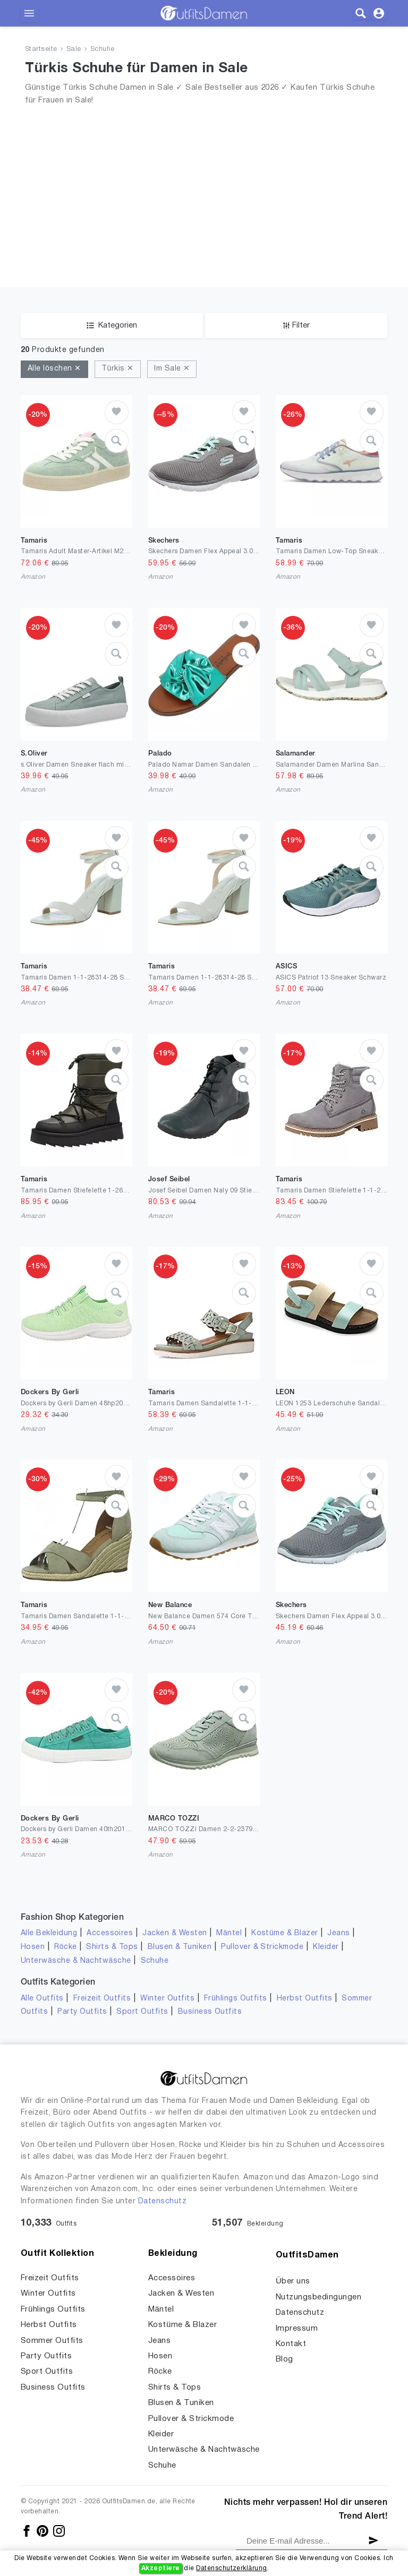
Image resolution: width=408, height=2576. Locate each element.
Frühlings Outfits (235, 1998)
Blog (284, 2359)
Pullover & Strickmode (262, 1947)
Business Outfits (210, 2011)
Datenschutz (162, 2201)
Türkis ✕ (117, 368)
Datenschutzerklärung (231, 2568)
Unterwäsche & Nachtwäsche (76, 1960)
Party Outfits (82, 2011)
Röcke (65, 1947)
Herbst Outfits (305, 1998)
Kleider (325, 1947)
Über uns (293, 2281)
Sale (73, 49)
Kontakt (291, 2344)
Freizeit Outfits (102, 1998)
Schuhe (102, 49)
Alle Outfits (42, 1998)
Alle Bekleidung (49, 1933)
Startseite (41, 49)
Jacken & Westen (174, 1933)
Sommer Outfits (52, 2341)
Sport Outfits (142, 2011)
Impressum (297, 2328)
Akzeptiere (160, 2568)
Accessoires (110, 1933)
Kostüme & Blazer (284, 1933)
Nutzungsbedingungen (318, 2297)
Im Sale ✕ (172, 368)
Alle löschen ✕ (54, 368)
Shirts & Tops (112, 1947)
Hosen (33, 1947)
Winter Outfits (167, 1998)
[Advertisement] (204, 183)
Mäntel (229, 1933)
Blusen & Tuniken (180, 1947)
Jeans (338, 1933)
